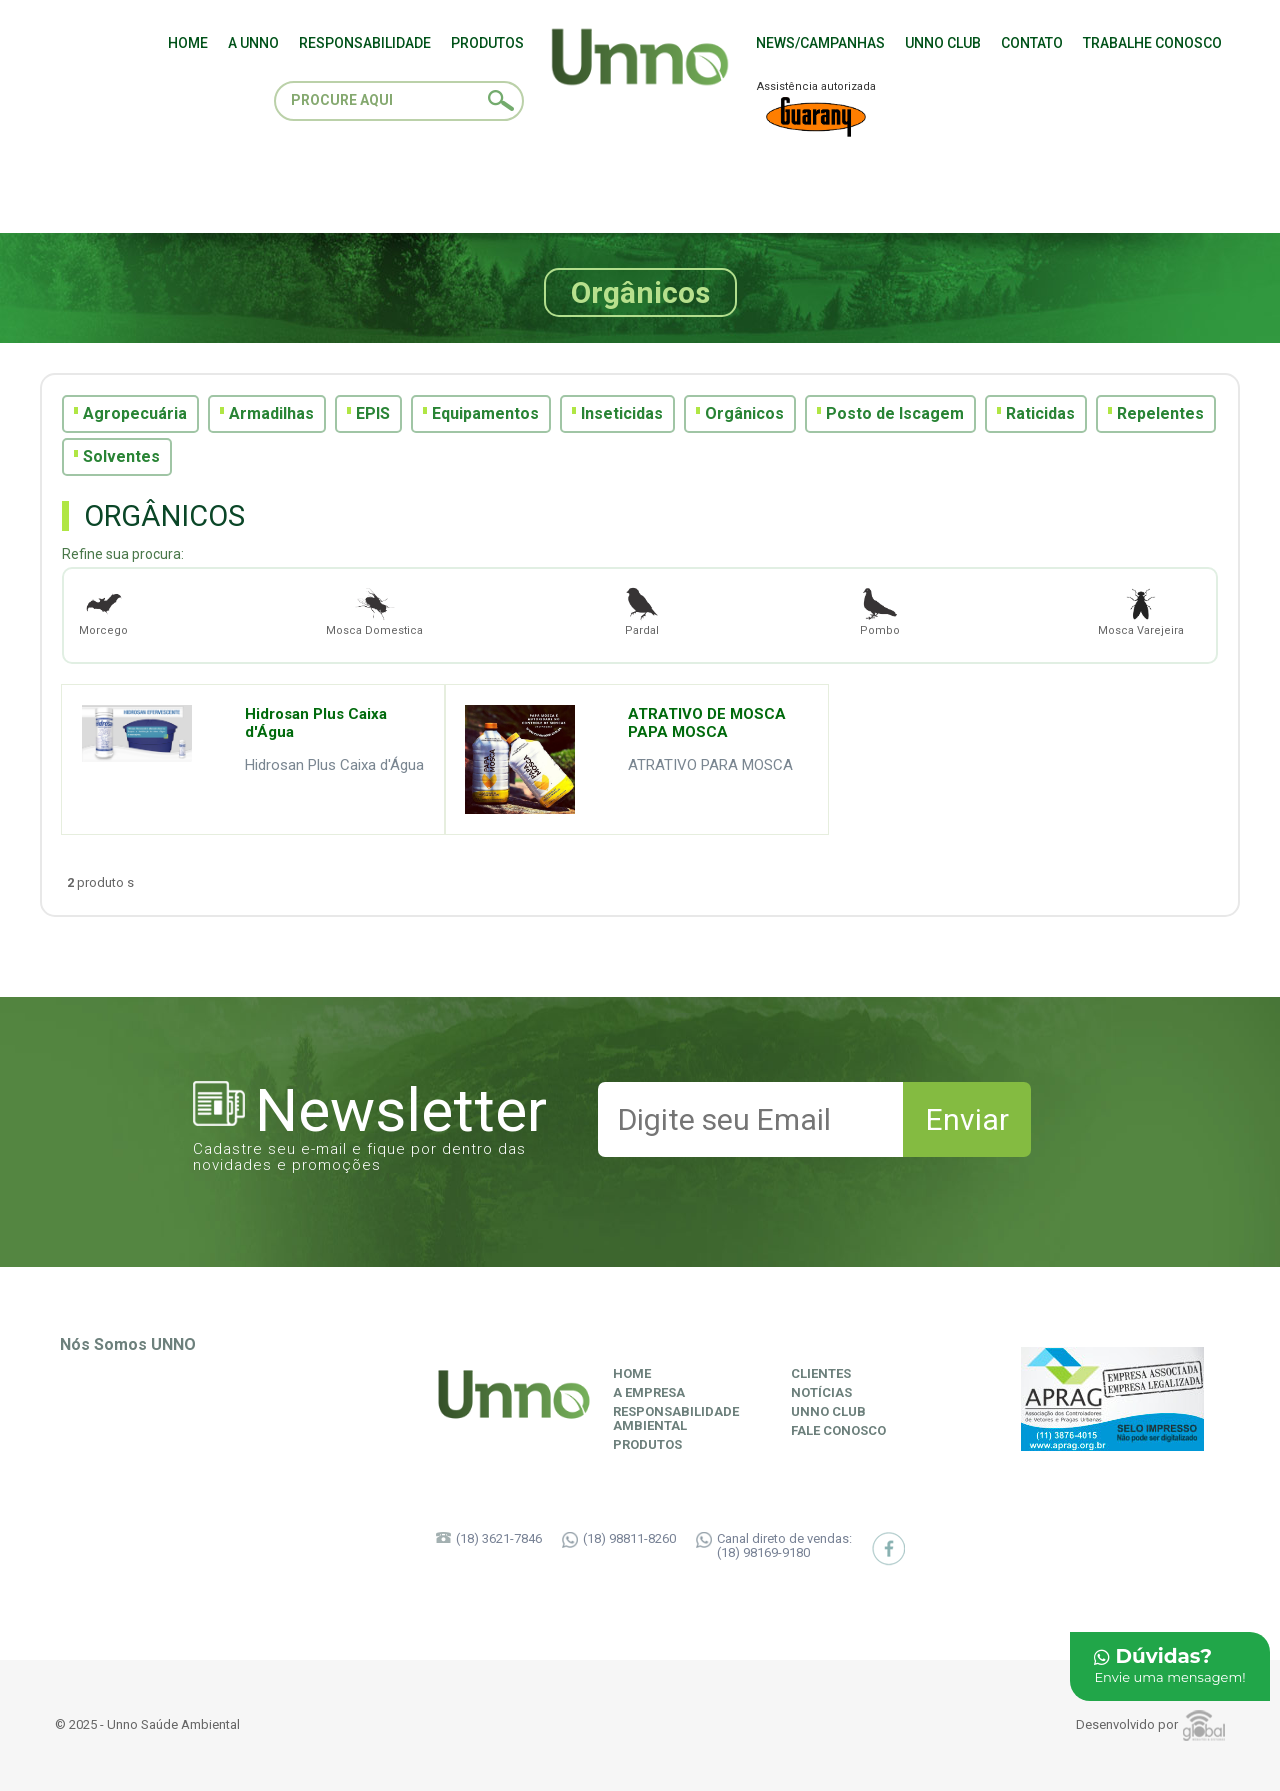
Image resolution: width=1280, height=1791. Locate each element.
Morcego (103, 610)
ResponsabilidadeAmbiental (676, 1419)
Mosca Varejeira (1141, 610)
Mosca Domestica (374, 610)
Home (632, 1374)
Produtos (647, 1445)
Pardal (642, 610)
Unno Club (828, 1412)
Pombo (880, 610)
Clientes (821, 1374)
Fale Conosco (838, 1431)
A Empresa (649, 1393)
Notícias (821, 1393)
